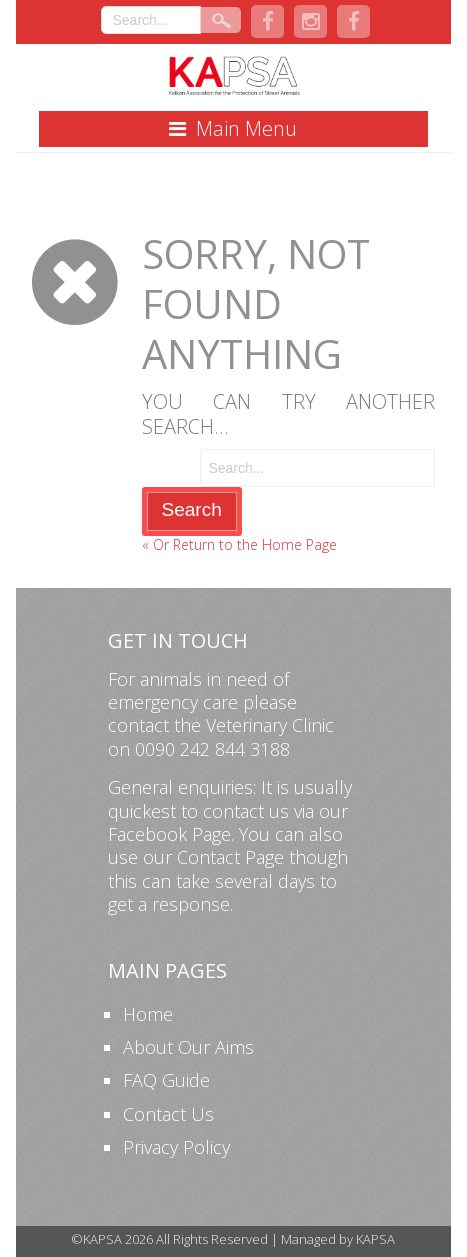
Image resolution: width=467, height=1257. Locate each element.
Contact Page (230, 857)
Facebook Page (169, 834)
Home (148, 1014)
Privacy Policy (176, 1147)
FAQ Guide (166, 1080)
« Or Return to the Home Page (239, 544)
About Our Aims (188, 1047)
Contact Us (168, 1114)
